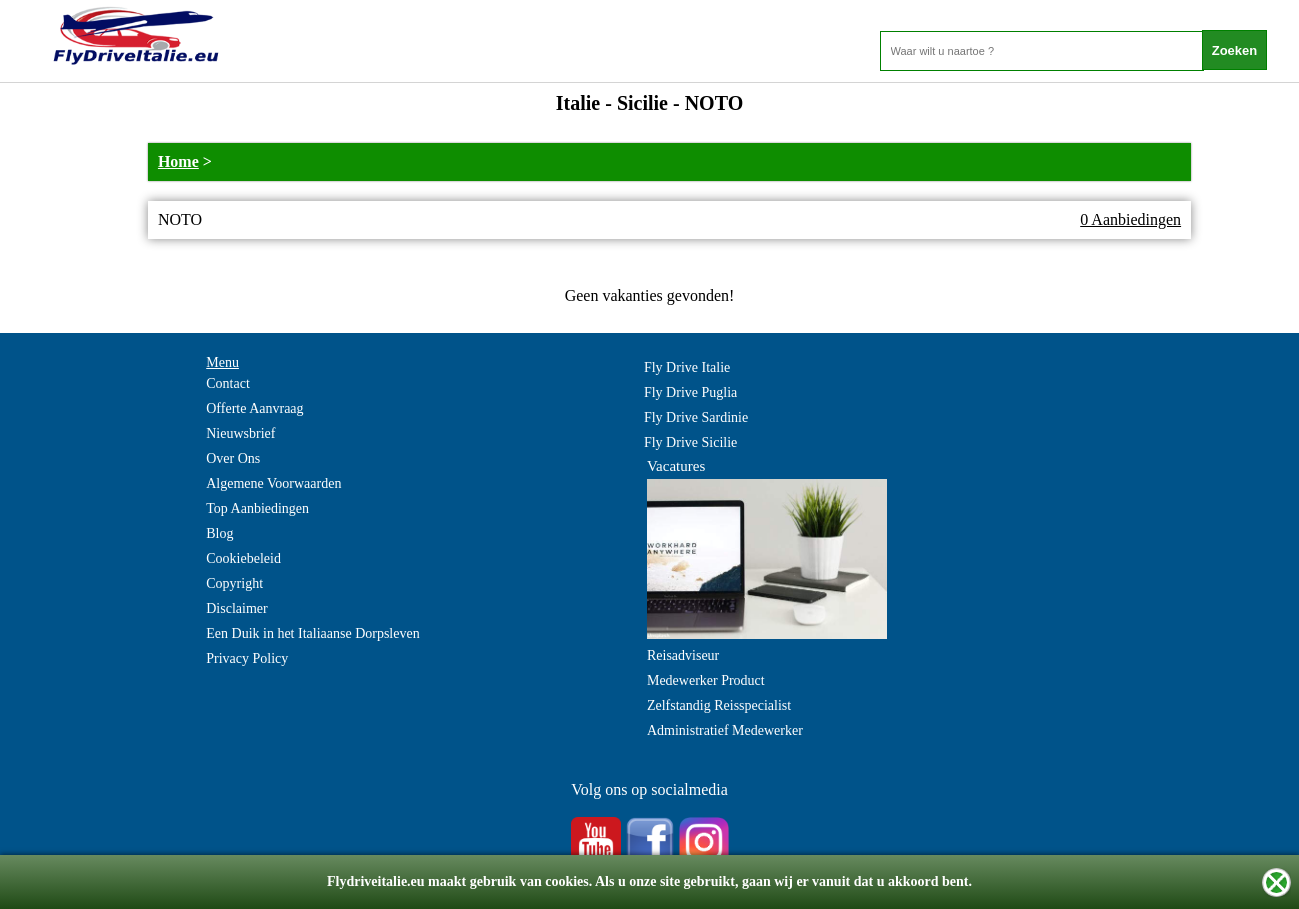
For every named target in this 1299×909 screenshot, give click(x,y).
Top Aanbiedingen (257, 508)
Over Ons (233, 458)
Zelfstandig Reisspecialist (719, 705)
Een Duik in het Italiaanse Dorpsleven (312, 633)
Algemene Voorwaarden (273, 483)
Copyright (234, 583)
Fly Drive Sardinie (696, 417)
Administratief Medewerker (725, 730)
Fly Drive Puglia (690, 392)
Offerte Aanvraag (254, 408)
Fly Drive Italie (687, 367)
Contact (228, 383)
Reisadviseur (683, 655)
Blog (219, 533)
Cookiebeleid (243, 558)
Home (178, 161)
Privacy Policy (247, 658)
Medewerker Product (706, 680)
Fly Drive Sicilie (690, 442)
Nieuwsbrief (240, 433)
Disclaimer (236, 608)
